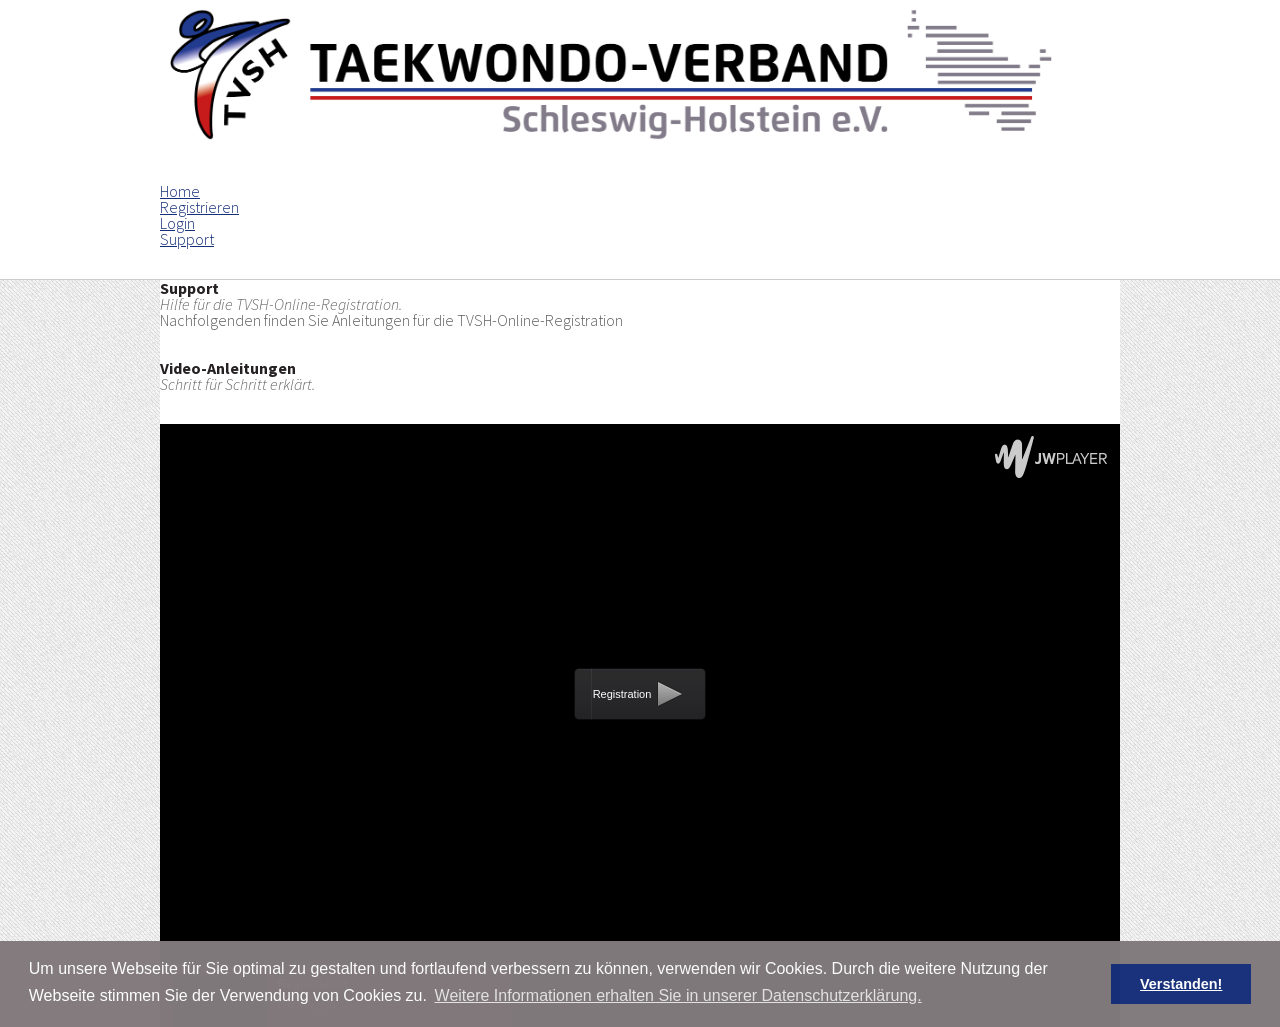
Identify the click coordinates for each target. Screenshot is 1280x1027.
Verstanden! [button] (1181, 984)
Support (187, 239)
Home (180, 191)
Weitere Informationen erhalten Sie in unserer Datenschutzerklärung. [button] (678, 995)
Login (177, 223)
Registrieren (199, 207)
